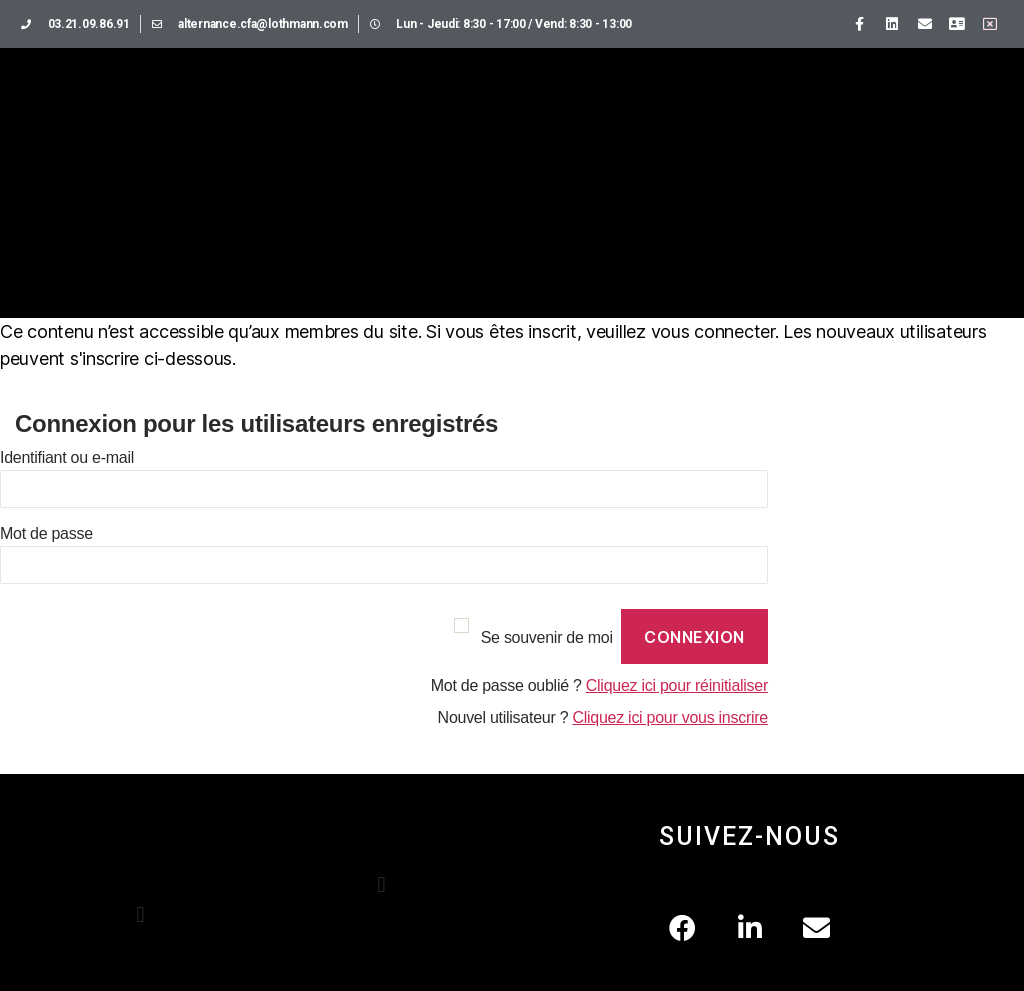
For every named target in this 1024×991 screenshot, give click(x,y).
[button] (140, 914)
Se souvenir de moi (547, 637)
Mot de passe (46, 533)
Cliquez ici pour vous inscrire (670, 717)
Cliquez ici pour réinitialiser (677, 685)
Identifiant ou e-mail (67, 457)
